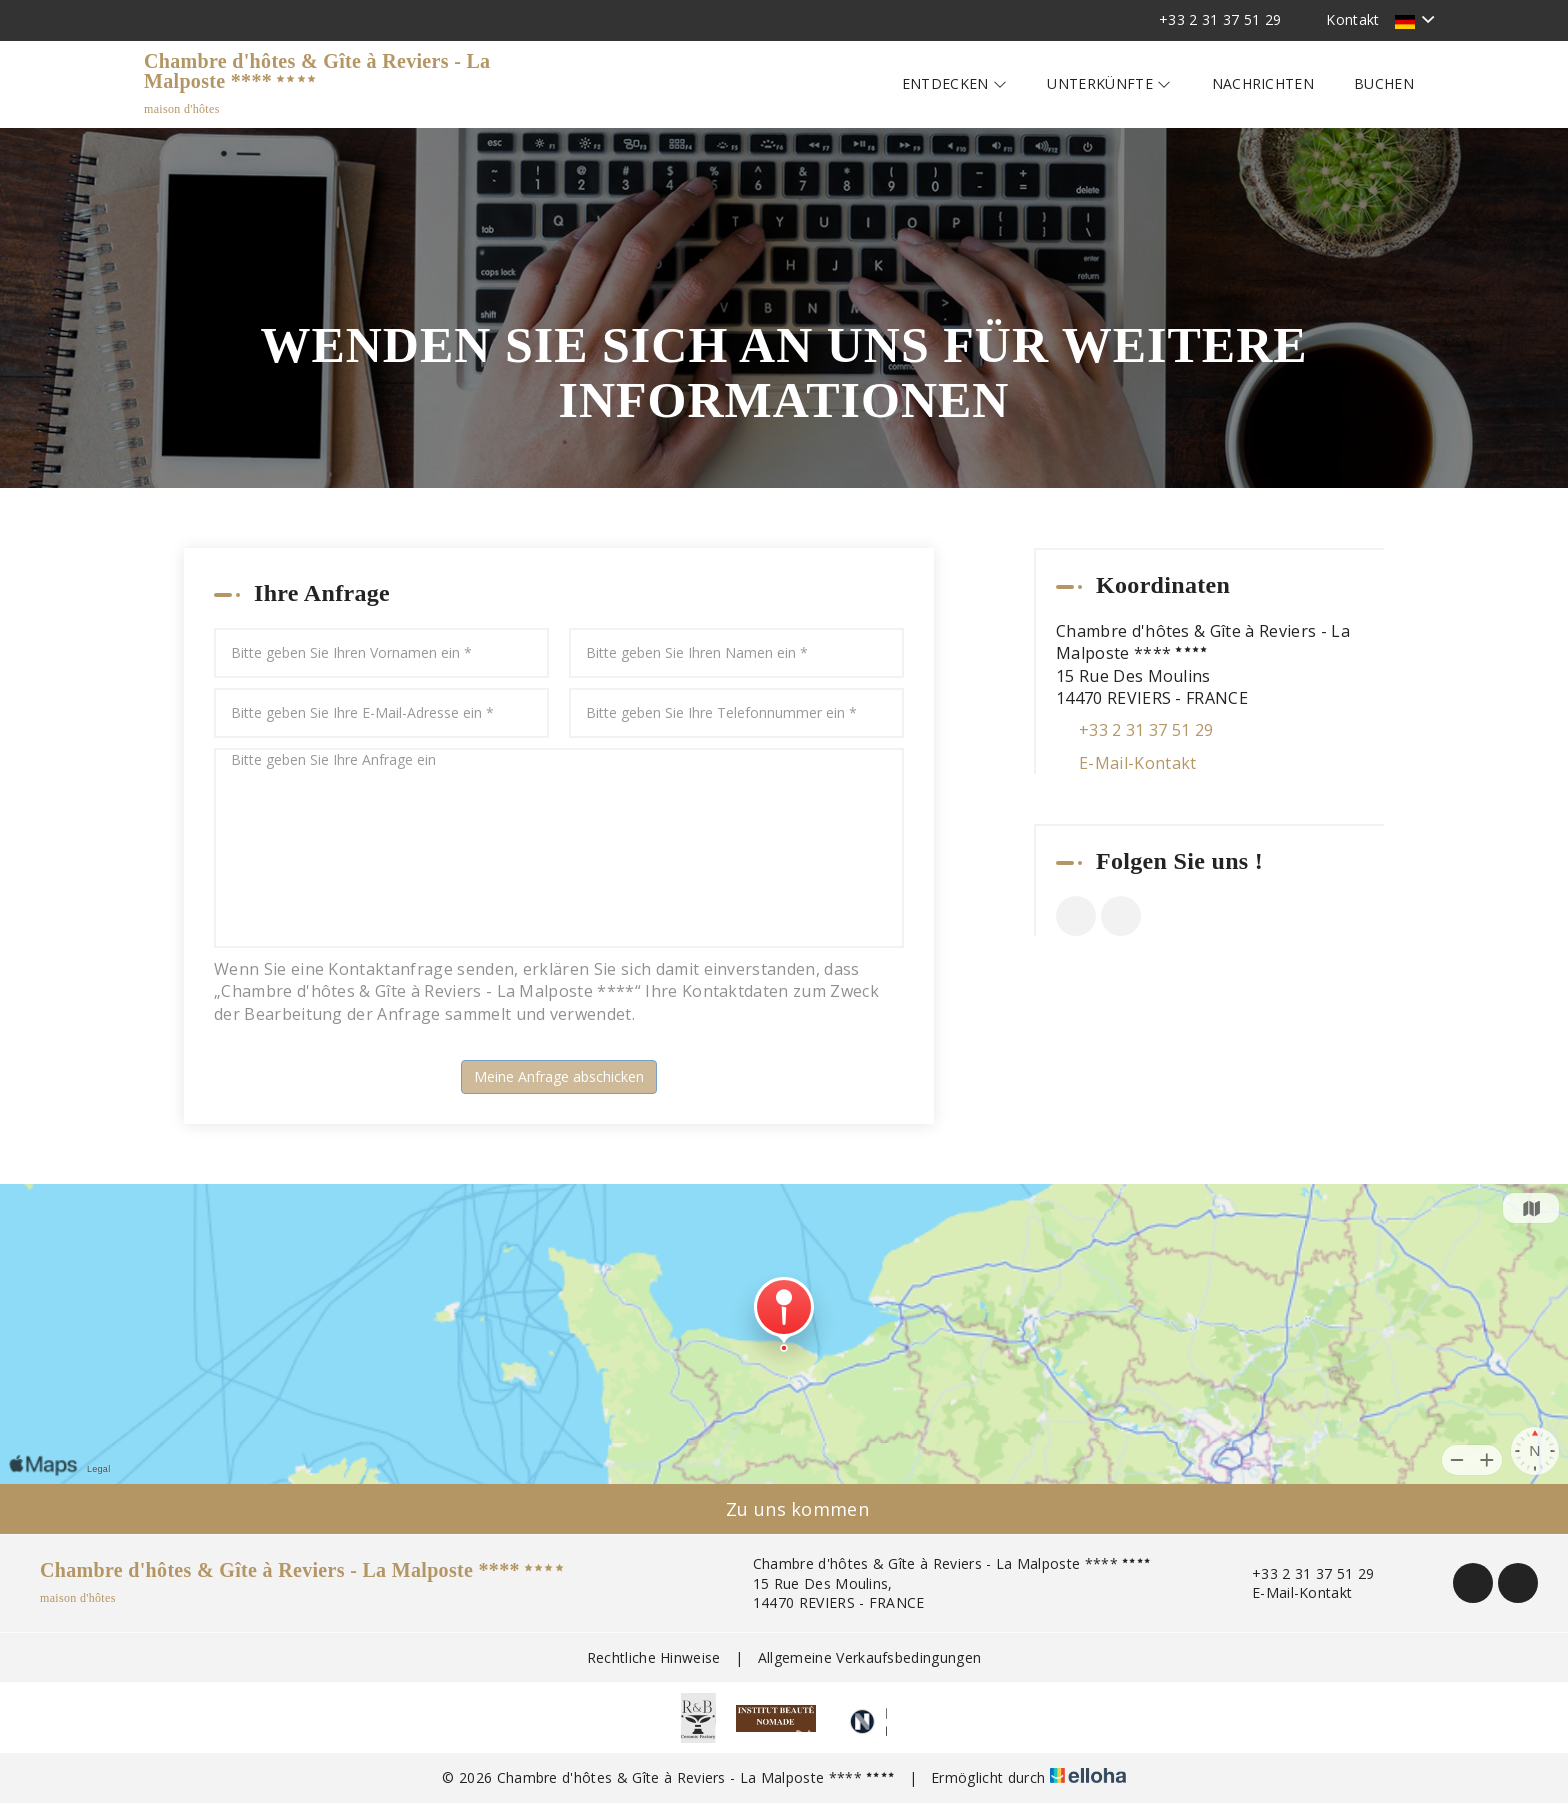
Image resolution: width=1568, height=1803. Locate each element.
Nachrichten (1263, 83)
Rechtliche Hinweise (654, 1657)
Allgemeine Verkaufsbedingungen (870, 1657)
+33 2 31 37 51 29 (1301, 1573)
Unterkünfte (1109, 83)
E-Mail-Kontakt (1137, 763)
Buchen (1384, 83)
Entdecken (955, 83)
